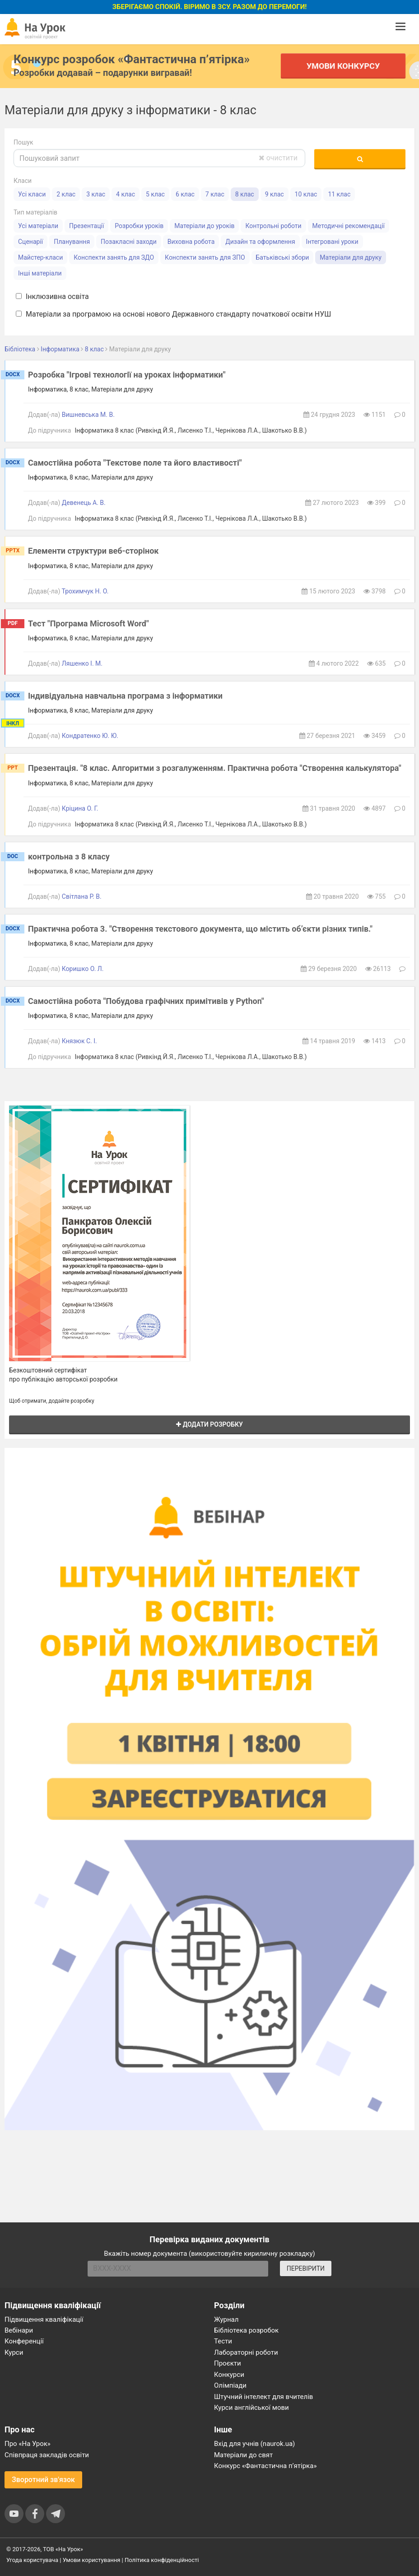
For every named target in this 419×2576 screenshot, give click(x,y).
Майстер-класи (40, 257)
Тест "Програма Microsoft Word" (88, 623)
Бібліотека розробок (246, 2330)
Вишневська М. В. (88, 414)
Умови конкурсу (343, 65)
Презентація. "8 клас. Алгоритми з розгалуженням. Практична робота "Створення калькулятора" (214, 768)
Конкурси (229, 2375)
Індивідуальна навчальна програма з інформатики (125, 695)
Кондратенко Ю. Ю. (90, 735)
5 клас (155, 194)
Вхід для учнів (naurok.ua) (254, 2444)
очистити (278, 158)
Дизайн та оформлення (260, 241)
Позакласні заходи (129, 241)
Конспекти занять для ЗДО (114, 257)
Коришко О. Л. (83, 968)
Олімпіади (230, 2385)
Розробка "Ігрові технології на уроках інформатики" (127, 374)
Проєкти (227, 2363)
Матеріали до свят (243, 2455)
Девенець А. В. (84, 502)
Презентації (86, 225)
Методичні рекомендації (348, 225)
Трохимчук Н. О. (85, 591)
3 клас (95, 194)
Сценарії (30, 241)
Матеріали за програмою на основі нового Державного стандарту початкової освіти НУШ (173, 314)
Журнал (226, 2319)
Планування (72, 241)
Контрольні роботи (273, 225)
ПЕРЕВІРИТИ (306, 2268)
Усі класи (32, 194)
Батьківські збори (282, 257)
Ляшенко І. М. (82, 663)
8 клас (244, 194)
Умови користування (92, 2560)
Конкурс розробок (132, 59)
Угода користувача (32, 2560)
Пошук (23, 142)
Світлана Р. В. (82, 896)
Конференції (24, 2341)
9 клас (274, 194)
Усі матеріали (38, 225)
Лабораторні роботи (246, 2352)
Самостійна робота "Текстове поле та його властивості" (135, 462)
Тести (223, 2341)
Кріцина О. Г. (80, 808)
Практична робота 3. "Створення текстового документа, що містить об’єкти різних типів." (200, 928)
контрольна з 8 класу (69, 856)
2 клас (65, 194)
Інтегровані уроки (332, 241)
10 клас (306, 194)
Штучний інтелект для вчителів (263, 2397)
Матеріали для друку (351, 257)
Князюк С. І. (79, 1041)
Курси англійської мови (251, 2407)
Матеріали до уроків (204, 225)
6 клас (185, 194)
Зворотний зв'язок (43, 2479)
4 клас (125, 194)
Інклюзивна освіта (52, 296)
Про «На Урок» (28, 2444)
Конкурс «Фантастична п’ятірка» (265, 2466)
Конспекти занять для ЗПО (205, 257)
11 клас (339, 194)
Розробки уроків (139, 225)
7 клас (214, 194)
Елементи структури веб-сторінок (93, 550)
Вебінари (19, 2330)
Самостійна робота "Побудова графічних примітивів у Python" (146, 1001)
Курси (14, 2352)
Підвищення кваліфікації (44, 2319)
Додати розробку (209, 1424)
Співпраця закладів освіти (47, 2455)
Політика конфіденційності (162, 2560)
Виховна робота (191, 241)
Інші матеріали (40, 273)
